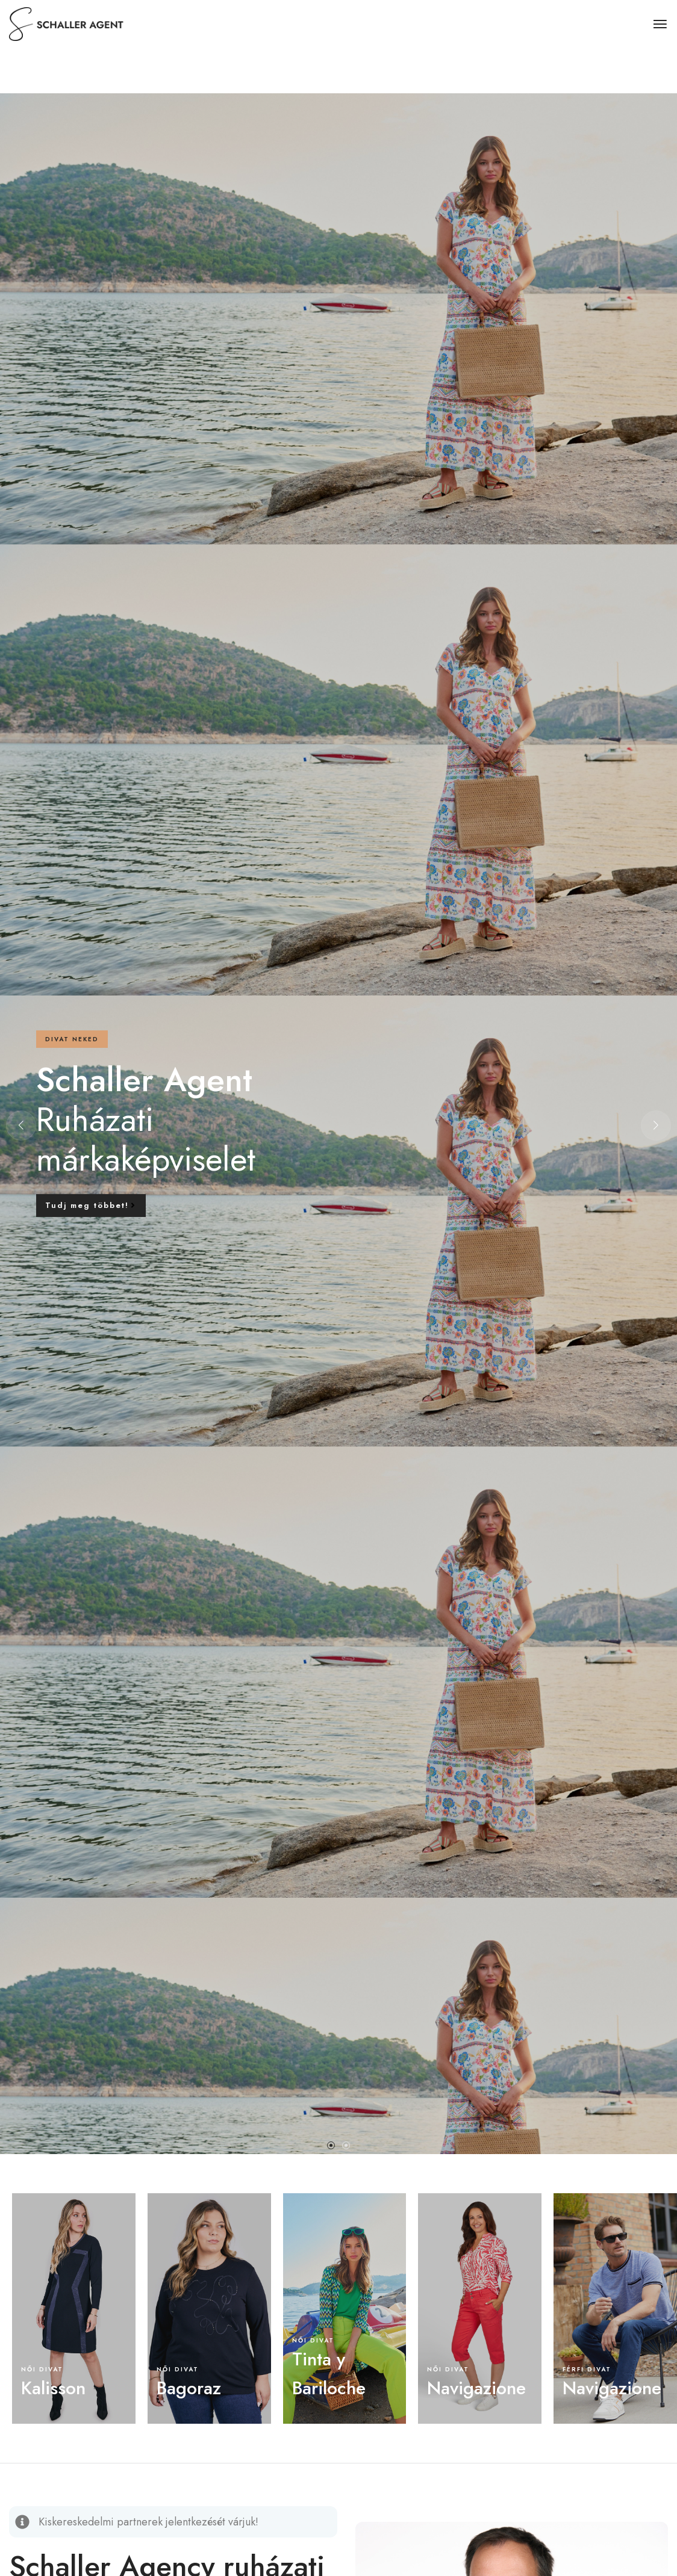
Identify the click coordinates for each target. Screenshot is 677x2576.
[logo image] (69, 22)
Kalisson (53, 2388)
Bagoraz (189, 2388)
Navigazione (476, 2388)
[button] (331, 2145)
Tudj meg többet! (91, 1205)
